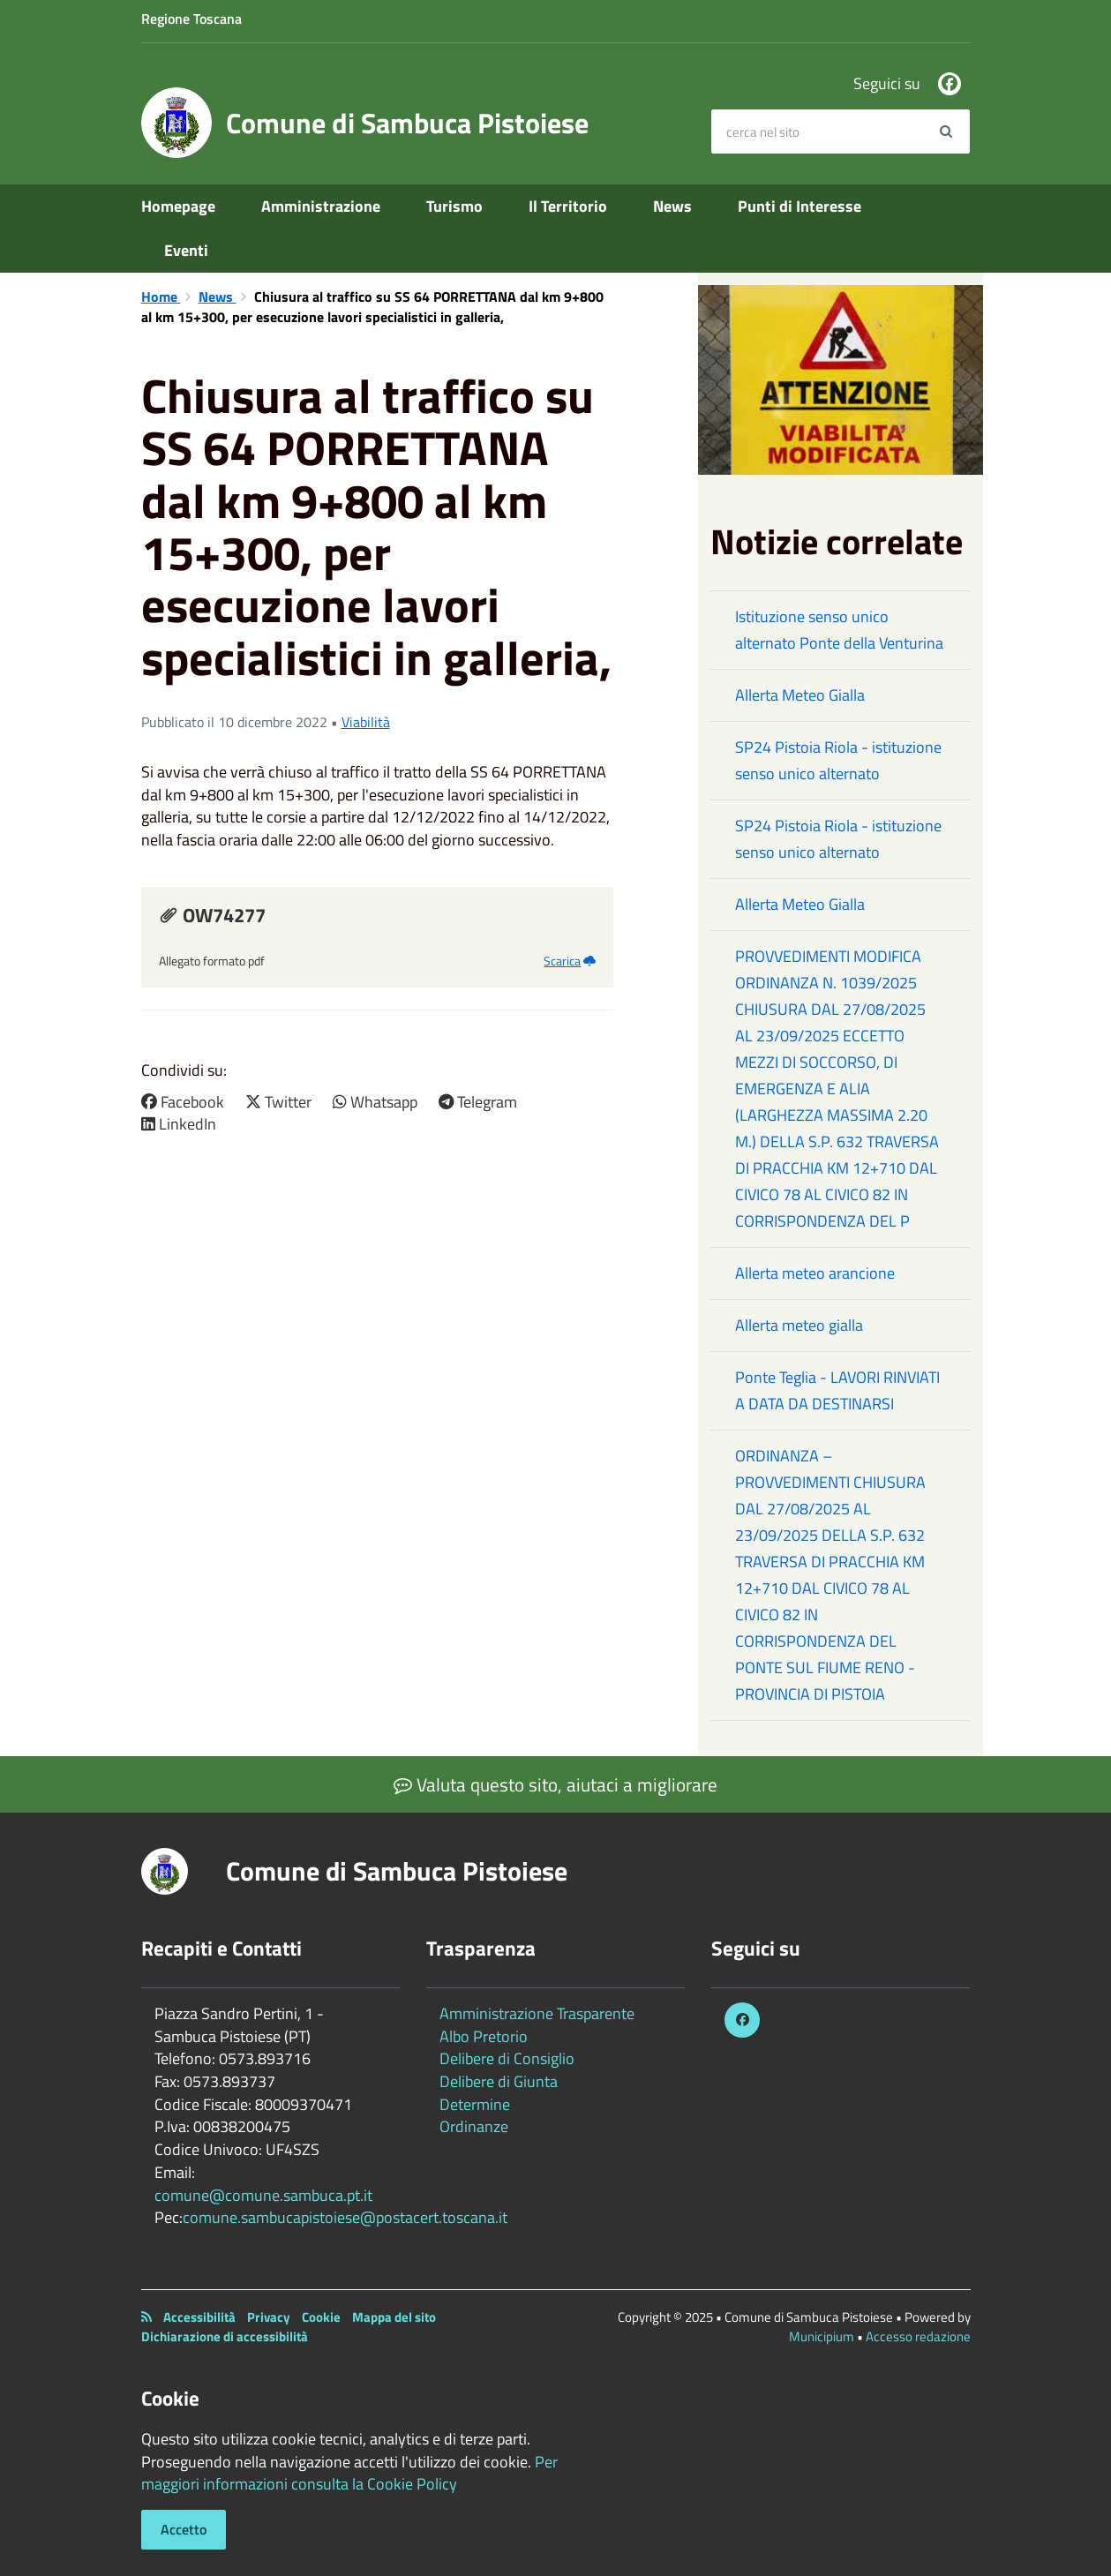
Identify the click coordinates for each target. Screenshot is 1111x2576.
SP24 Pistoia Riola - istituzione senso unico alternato (838, 760)
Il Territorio (568, 206)
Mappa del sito (394, 2317)
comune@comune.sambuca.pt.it (263, 2195)
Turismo (454, 206)
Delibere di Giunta (498, 2081)
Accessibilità (199, 2317)
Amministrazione (320, 206)
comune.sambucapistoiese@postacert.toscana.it (345, 2217)
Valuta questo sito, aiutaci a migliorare (555, 1784)
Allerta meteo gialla (799, 1325)
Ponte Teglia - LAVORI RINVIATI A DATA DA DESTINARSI (837, 1390)
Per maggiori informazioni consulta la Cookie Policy (349, 2473)
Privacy (268, 2317)
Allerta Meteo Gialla (800, 695)
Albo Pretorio (483, 2036)
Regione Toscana (191, 18)
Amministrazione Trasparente (536, 2013)
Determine (474, 2104)
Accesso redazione (918, 2336)
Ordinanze (473, 2126)
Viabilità (366, 721)
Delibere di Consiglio (506, 2058)
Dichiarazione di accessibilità (224, 2336)
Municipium (821, 2336)
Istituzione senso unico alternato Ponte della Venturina (839, 630)
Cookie (321, 2317)
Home (161, 296)
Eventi (186, 250)
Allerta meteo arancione (815, 1273)
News (672, 206)
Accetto (183, 2529)
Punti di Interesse (799, 206)
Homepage (178, 206)
